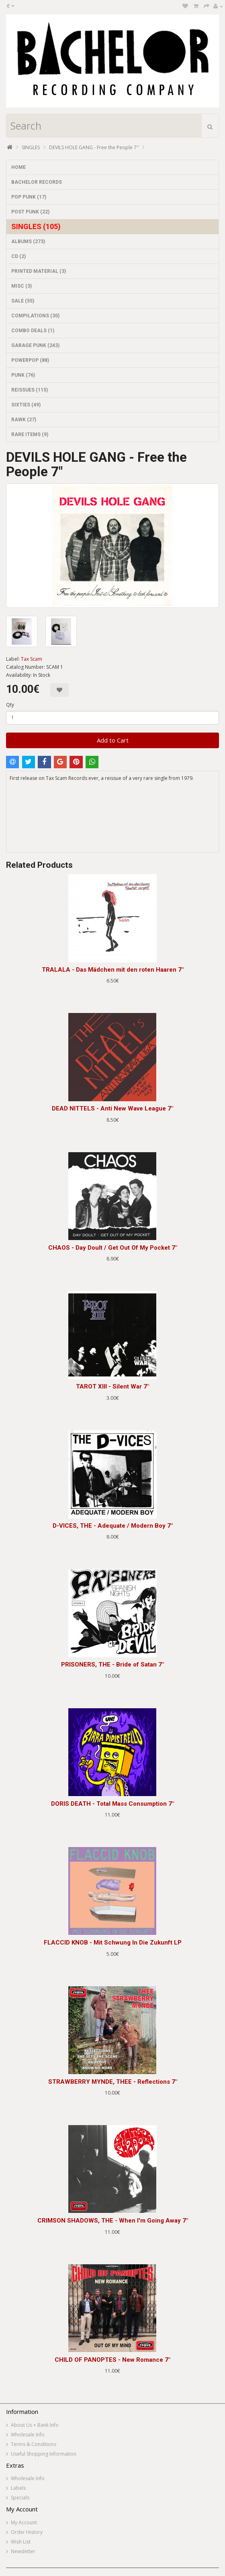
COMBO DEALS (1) (32, 330)
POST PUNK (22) (30, 212)
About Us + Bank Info (35, 2425)
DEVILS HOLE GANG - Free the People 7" (94, 147)
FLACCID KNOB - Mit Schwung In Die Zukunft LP (113, 1942)
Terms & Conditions (33, 2444)
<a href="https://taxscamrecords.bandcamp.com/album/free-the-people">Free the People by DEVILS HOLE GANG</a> (112, 822)
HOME (18, 167)
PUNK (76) (23, 375)
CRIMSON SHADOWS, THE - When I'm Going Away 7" (112, 2220)
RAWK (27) (23, 419)
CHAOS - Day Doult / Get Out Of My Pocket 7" (112, 1247)
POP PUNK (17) (28, 197)
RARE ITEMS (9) (29, 434)
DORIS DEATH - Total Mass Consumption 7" (112, 1803)
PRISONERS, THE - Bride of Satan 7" (112, 1664)
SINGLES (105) (36, 226)
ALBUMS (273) (28, 241)
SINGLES (31, 147)
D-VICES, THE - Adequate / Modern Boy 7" (113, 1525)
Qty (10, 704)
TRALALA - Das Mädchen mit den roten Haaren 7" (113, 969)
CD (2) (18, 256)
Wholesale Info (28, 2434)
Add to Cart (113, 740)
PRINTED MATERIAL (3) (38, 271)
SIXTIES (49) (26, 405)
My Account (24, 2522)
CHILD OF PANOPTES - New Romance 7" (112, 2359)
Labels (18, 2488)
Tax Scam (31, 659)
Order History (27, 2532)
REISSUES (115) (29, 390)
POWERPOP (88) (30, 360)
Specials (20, 2497)
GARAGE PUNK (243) (35, 345)
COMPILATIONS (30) (35, 316)
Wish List (21, 2541)
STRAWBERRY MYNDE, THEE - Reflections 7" (112, 2081)
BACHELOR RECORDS (36, 182)
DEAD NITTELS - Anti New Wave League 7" (112, 1108)
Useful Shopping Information (43, 2453)
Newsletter (23, 2551)
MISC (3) (21, 286)
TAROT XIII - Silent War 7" (112, 1386)
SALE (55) (22, 301)
